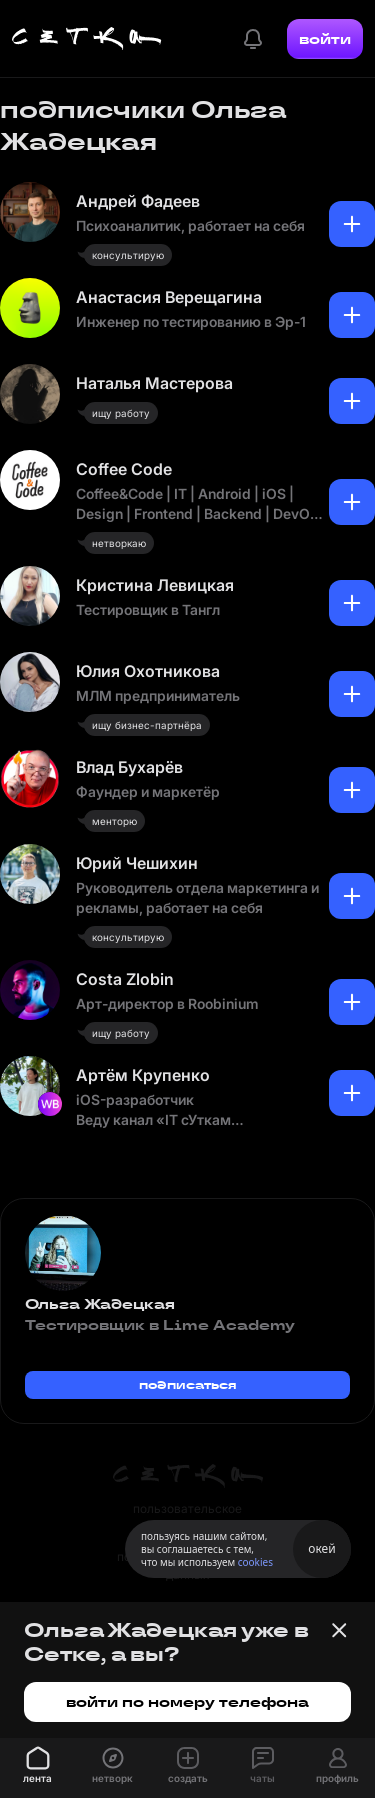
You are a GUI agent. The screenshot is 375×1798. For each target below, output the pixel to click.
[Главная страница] (87, 39)
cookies (255, 1562)
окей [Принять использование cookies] (321, 1548)
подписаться (188, 1384)
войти (325, 39)
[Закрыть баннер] (339, 1630)
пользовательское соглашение (187, 1517)
